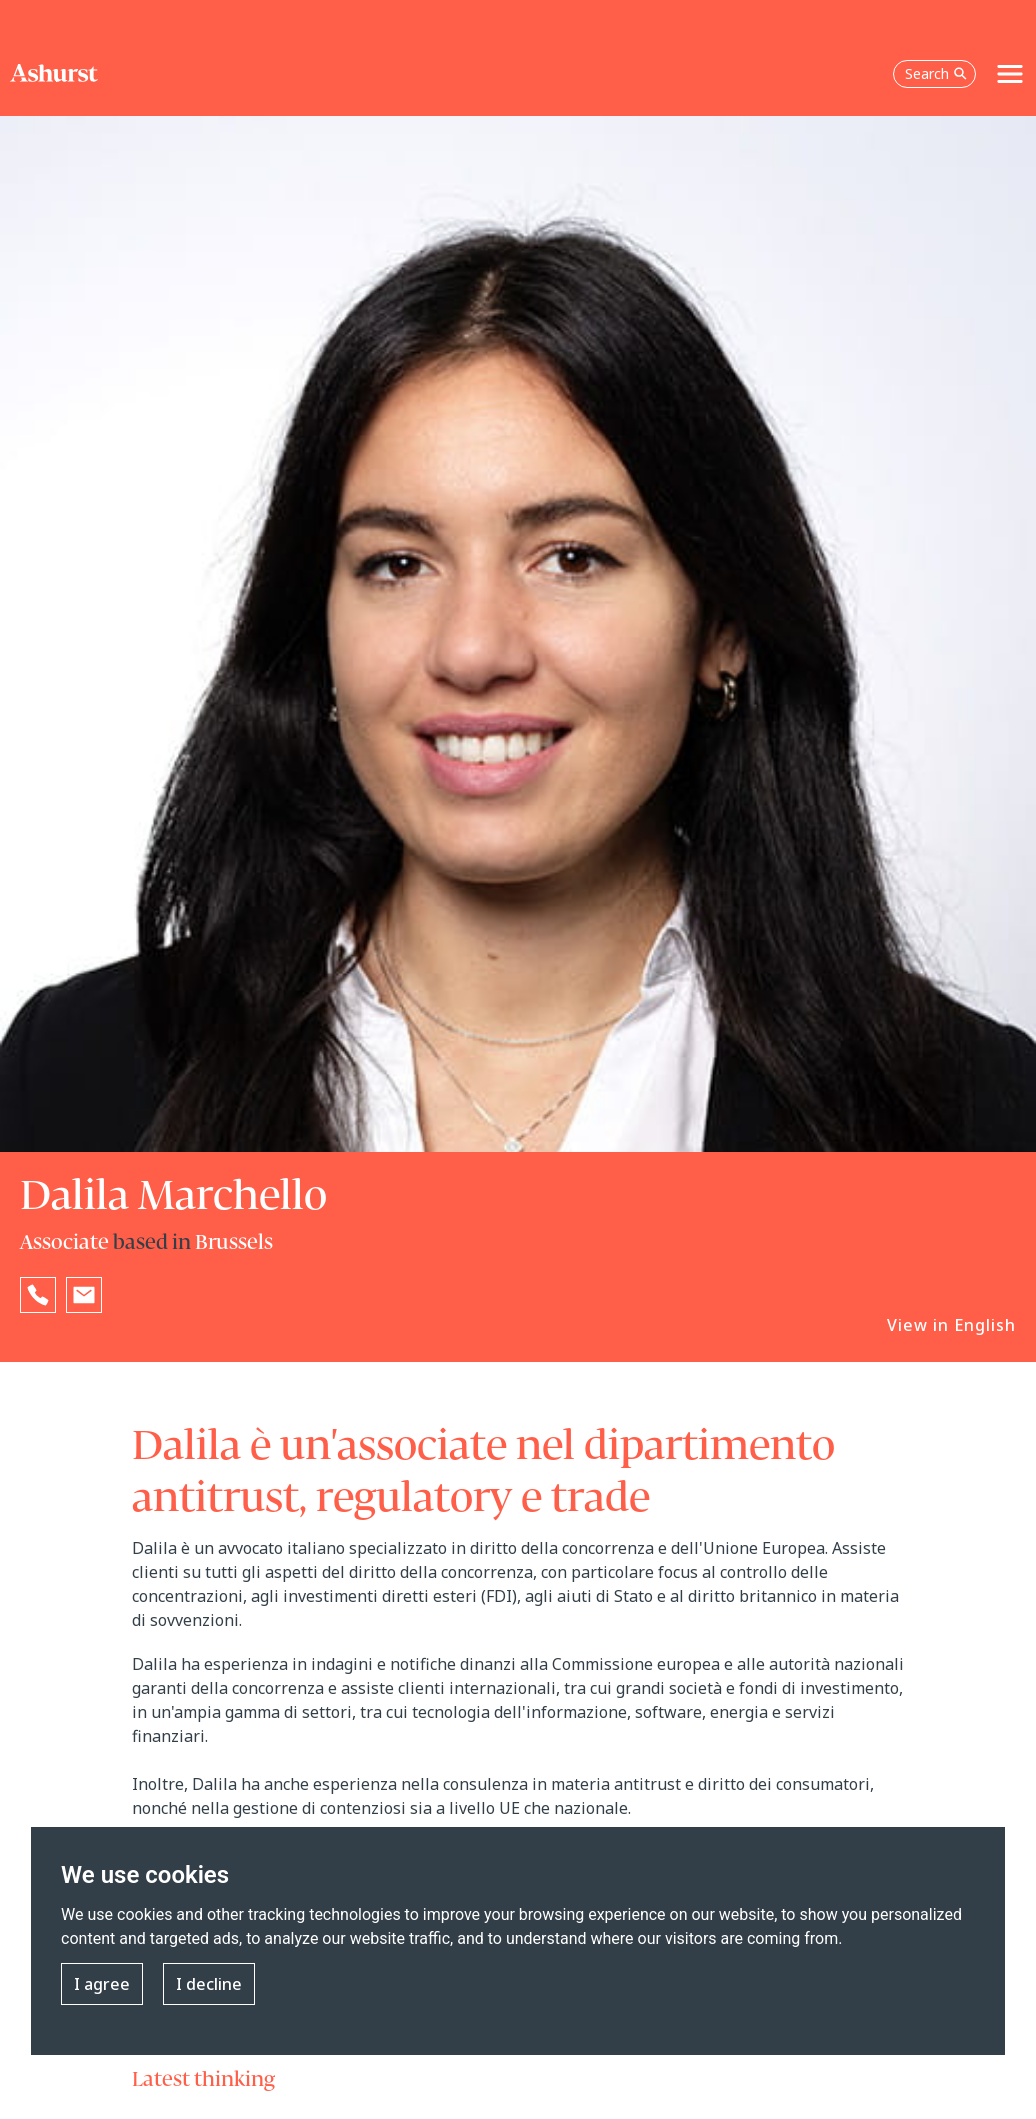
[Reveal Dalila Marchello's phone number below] (38, 1295)
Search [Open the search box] (936, 73)
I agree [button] (102, 1985)
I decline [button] (209, 1985)
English (985, 1325)
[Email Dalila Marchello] (84, 1295)
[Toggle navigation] (1010, 74)
